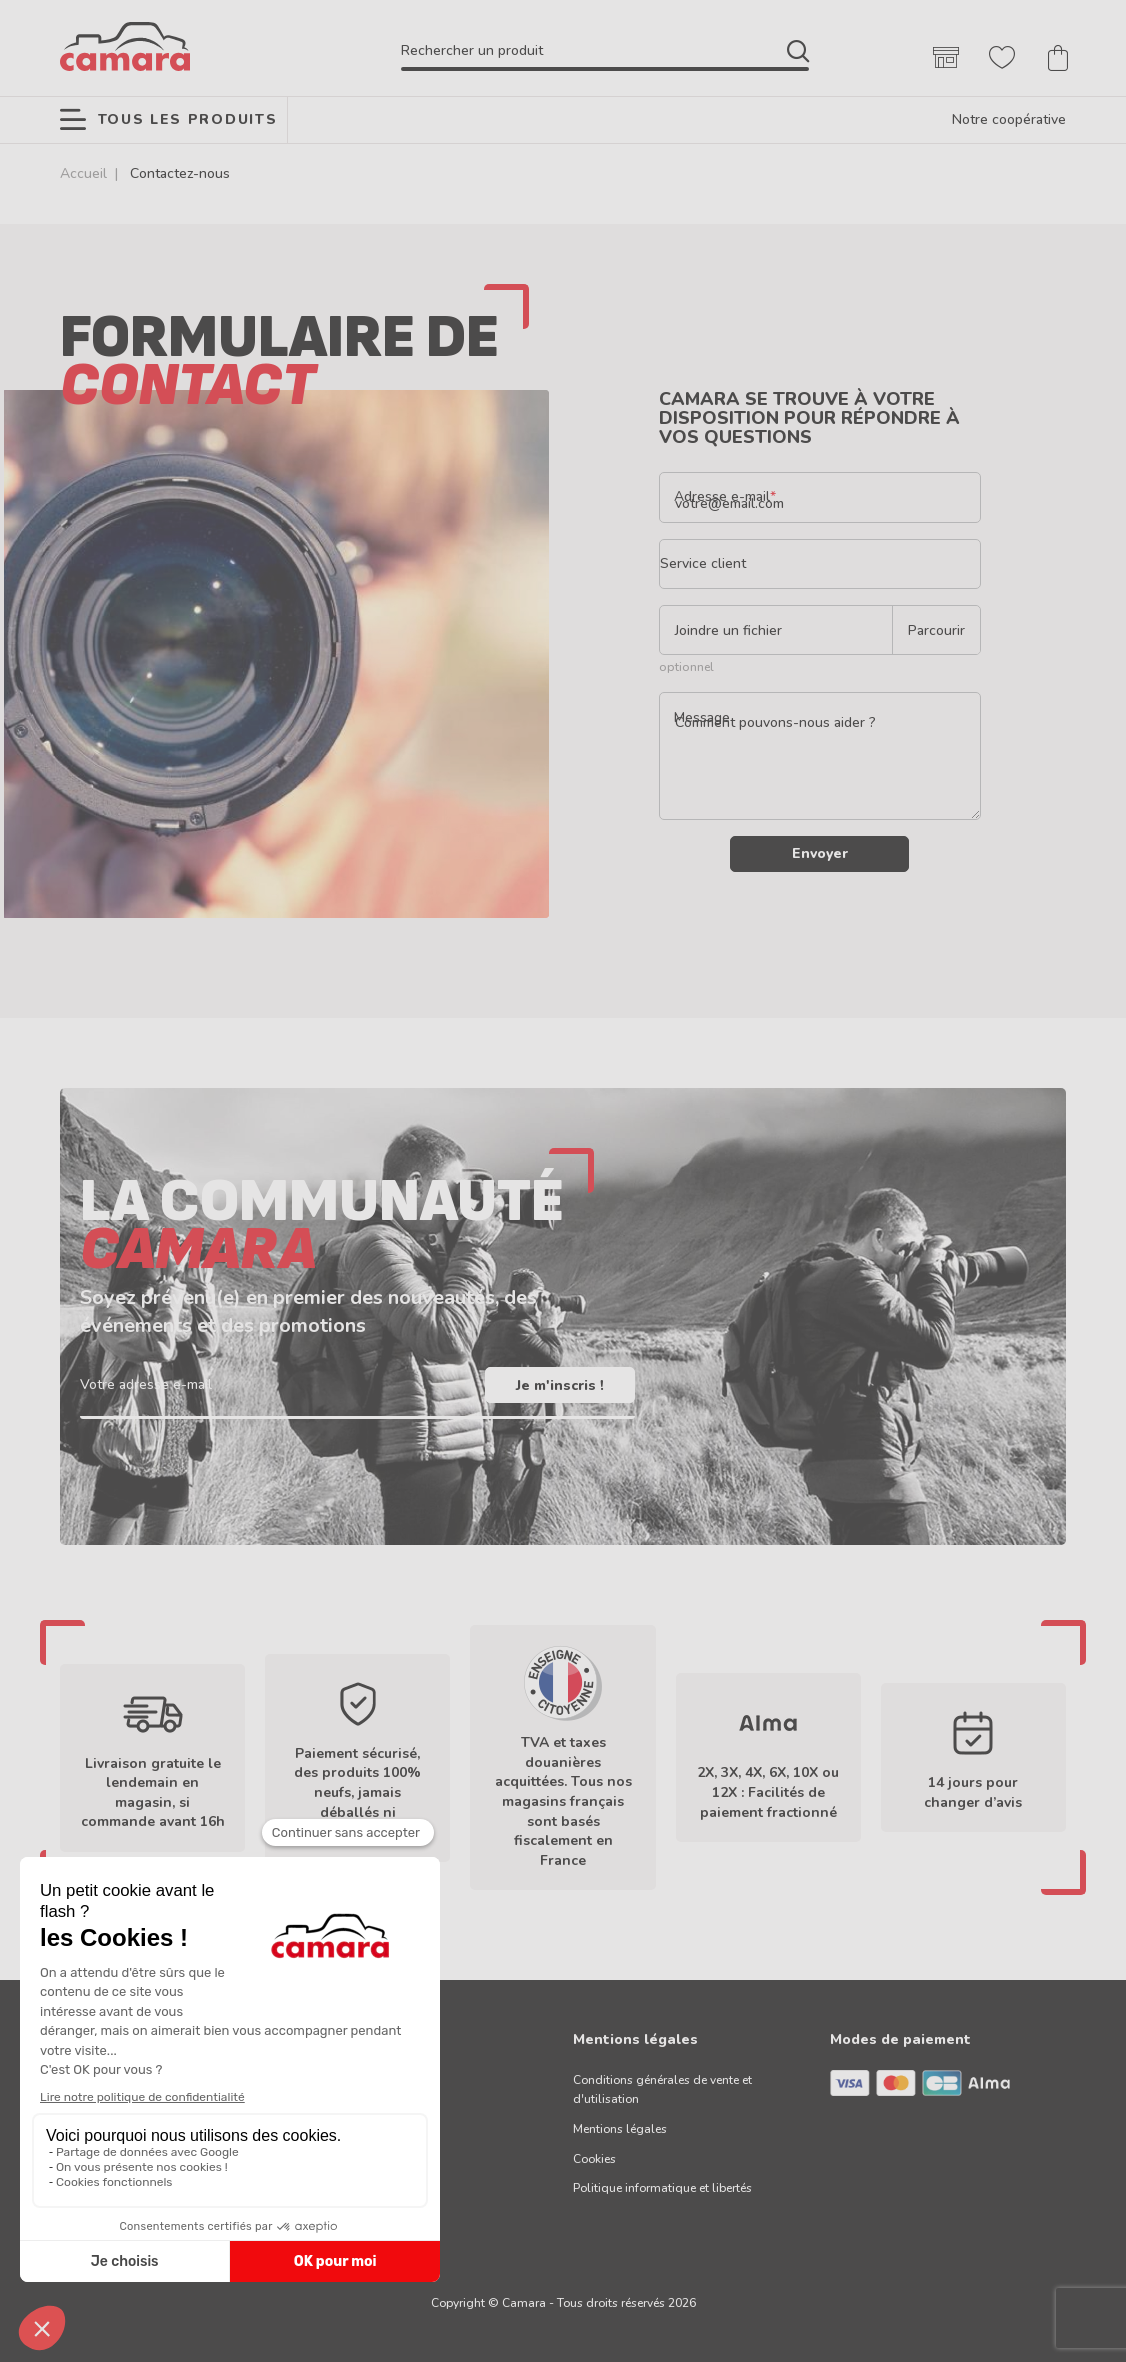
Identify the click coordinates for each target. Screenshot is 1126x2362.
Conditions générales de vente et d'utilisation (662, 2090)
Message (702, 717)
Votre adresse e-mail (146, 1385)
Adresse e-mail (722, 496)
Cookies (594, 2159)
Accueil (83, 173)
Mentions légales (620, 2129)
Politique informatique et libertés (662, 2188)
